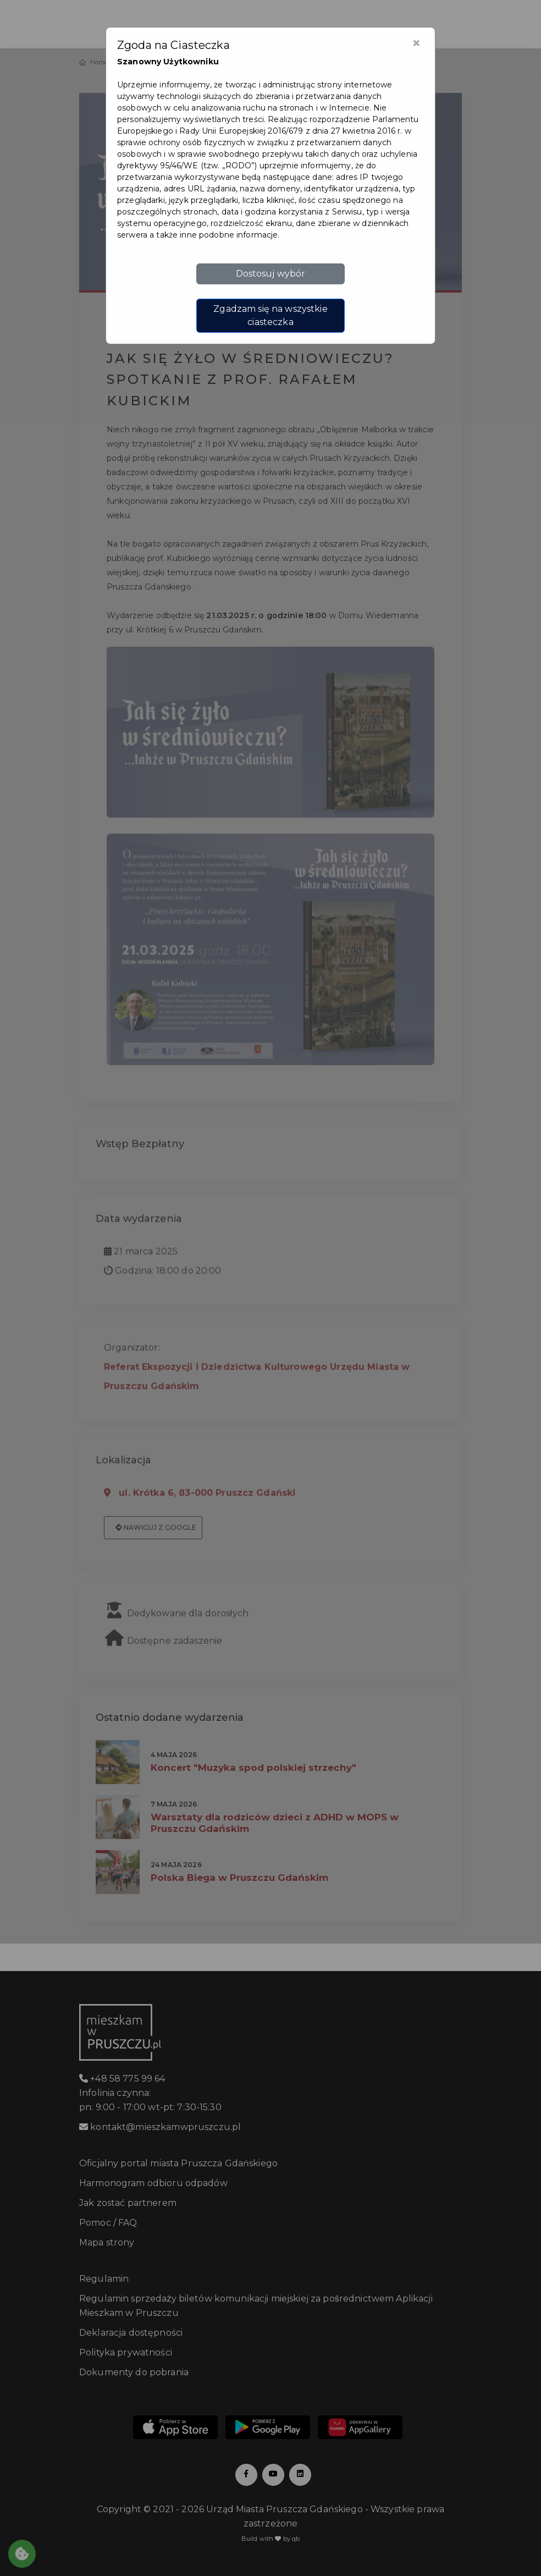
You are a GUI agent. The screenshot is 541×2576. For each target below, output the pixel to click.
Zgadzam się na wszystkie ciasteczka (270, 315)
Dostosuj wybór (271, 273)
